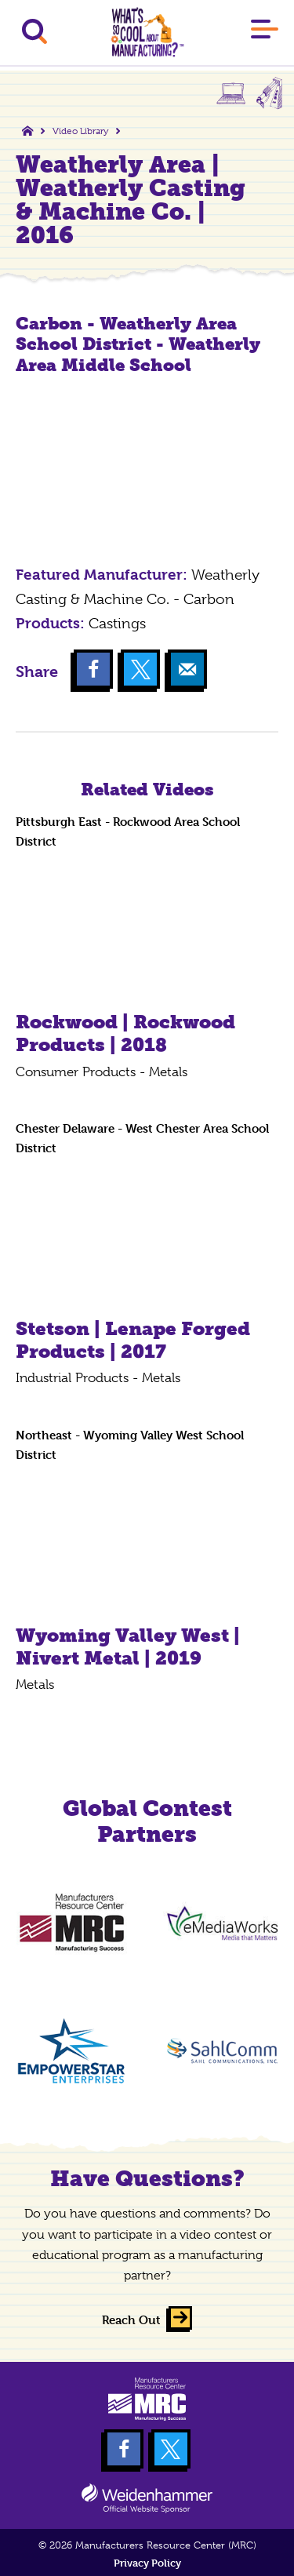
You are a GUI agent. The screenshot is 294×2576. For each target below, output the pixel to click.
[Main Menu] (264, 32)
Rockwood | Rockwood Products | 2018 (125, 1033)
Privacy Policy (147, 2563)
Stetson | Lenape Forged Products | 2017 (133, 1340)
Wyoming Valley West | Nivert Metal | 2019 (128, 1646)
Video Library (80, 131)
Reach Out (131, 2319)
